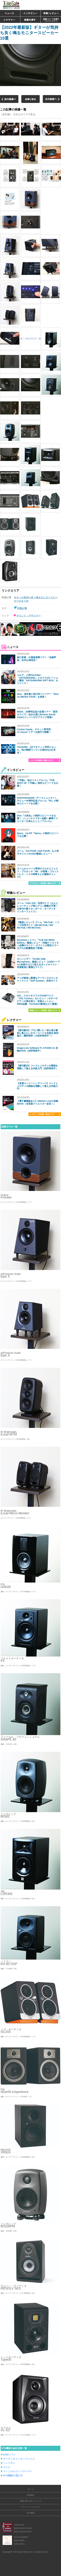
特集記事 (22, 608)
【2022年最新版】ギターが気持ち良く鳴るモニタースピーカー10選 (29, 32)
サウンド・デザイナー (28, 615)
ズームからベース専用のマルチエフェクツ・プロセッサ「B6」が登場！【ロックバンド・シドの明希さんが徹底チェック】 (38, 872)
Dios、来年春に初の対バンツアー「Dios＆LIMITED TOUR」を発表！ (38, 695)
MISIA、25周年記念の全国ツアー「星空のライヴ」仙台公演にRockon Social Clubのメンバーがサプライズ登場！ (37, 714)
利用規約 (30, 2495)
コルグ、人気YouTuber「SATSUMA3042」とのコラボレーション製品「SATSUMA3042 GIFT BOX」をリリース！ (37, 679)
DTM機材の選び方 (13, 2475)
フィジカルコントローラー (17, 2471)
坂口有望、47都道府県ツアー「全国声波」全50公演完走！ (36, 658)
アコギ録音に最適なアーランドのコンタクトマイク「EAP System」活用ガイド (37, 979)
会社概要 (30, 2513)
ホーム (31, 2489)
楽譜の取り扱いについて (30, 2501)
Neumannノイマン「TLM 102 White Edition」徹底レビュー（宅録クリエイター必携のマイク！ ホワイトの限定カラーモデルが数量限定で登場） (38, 944)
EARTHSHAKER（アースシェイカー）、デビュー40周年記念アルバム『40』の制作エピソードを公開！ (38, 801)
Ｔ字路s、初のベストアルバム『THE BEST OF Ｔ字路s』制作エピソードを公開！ (37, 783)
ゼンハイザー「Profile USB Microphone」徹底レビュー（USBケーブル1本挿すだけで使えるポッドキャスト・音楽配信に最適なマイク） (38, 963)
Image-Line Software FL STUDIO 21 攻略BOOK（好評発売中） (37, 1049)
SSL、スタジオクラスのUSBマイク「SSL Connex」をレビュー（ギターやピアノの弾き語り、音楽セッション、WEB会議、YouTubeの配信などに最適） (38, 999)
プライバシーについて (30, 2507)
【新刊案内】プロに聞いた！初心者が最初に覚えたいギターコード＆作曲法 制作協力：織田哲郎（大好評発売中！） (38, 1033)
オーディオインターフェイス (19, 2458)
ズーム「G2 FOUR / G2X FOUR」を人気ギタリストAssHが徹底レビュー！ (38, 852)
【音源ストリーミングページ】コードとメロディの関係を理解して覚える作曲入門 (37, 1086)
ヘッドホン (9, 2462)
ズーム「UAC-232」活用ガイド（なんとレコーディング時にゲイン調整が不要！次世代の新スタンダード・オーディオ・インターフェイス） (37, 907)
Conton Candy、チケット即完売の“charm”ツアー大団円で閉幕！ (34, 730)
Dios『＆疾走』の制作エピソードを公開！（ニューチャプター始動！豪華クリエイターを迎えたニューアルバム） (37, 818)
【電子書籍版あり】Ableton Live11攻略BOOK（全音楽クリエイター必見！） (37, 1102)
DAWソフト (9, 2454)
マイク (6, 2467)
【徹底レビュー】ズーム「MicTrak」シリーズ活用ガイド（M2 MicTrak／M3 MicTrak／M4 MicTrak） (38, 925)
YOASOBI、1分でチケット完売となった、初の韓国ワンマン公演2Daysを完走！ (36, 750)
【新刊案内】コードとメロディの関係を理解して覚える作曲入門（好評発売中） (37, 1067)
